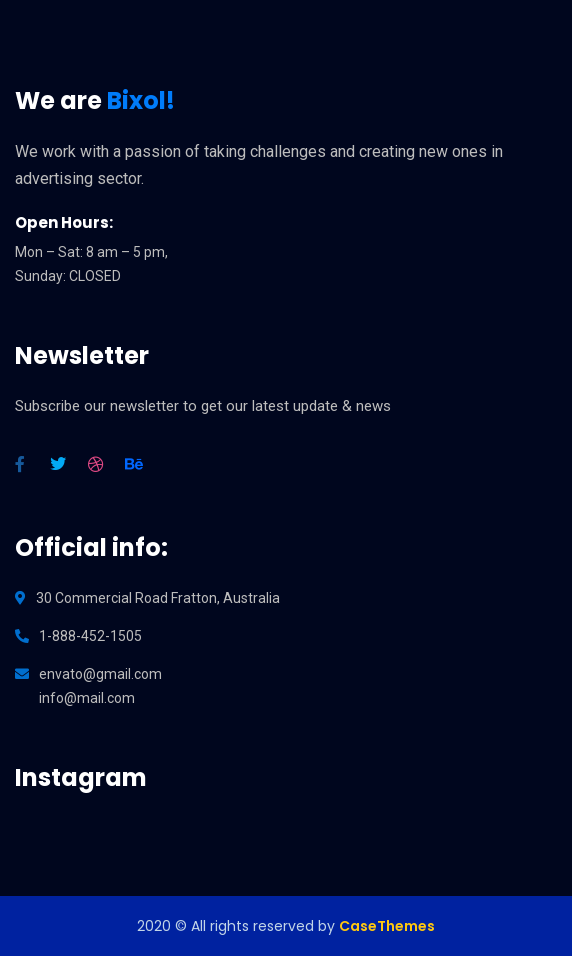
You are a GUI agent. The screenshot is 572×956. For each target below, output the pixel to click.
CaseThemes (387, 926)
